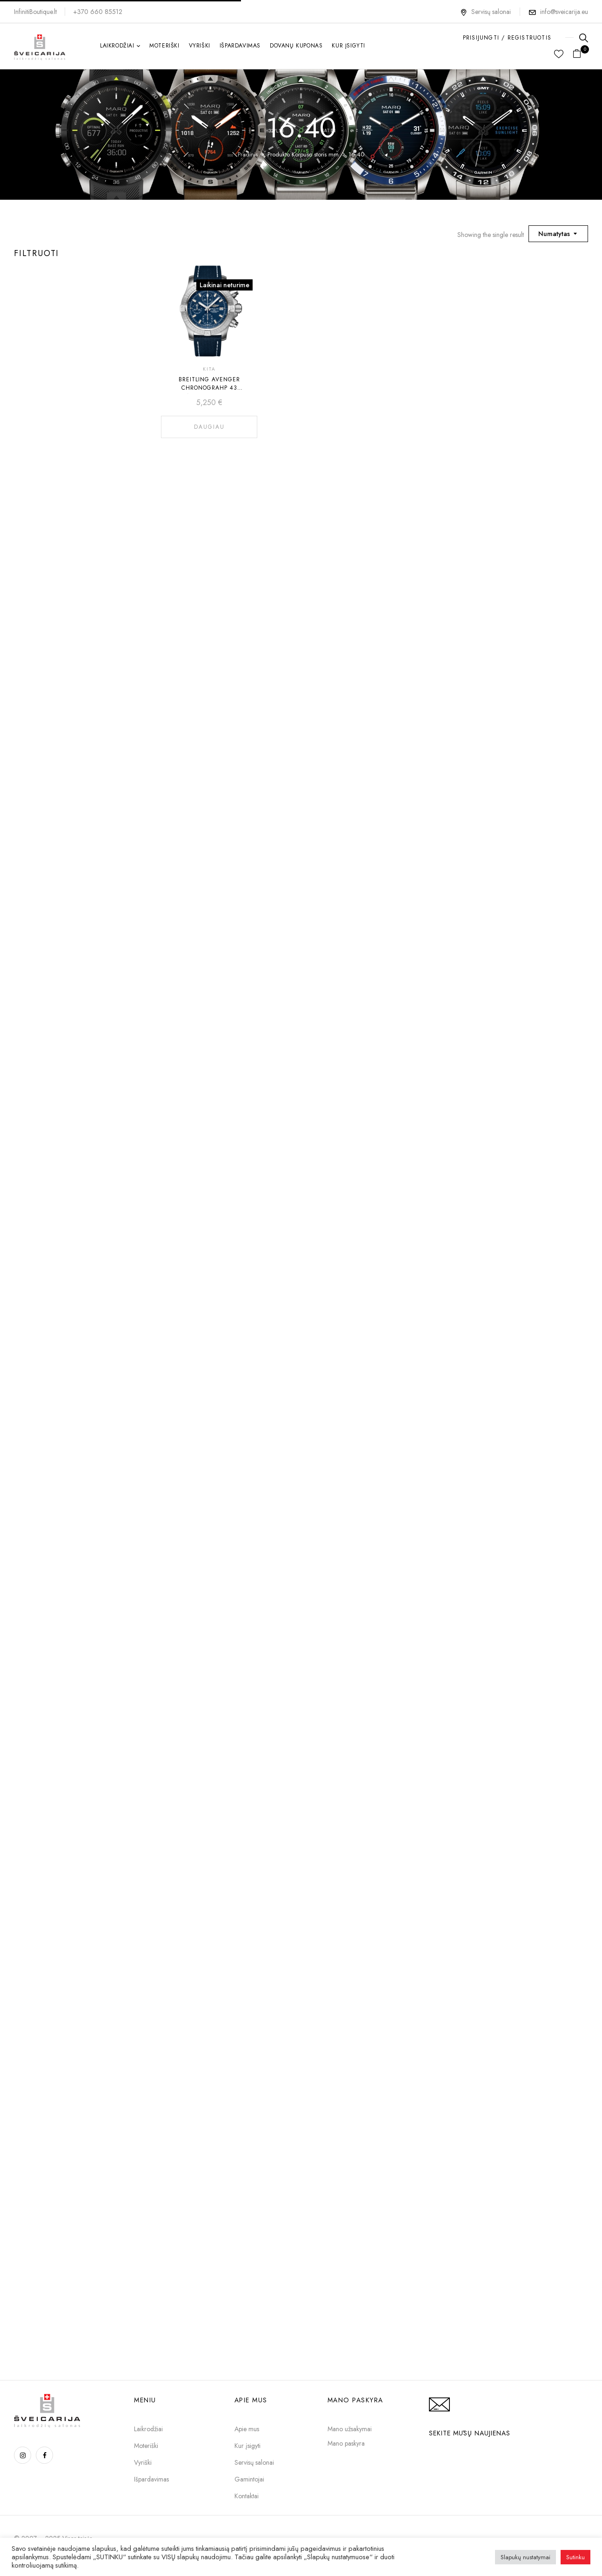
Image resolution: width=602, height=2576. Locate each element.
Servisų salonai (485, 11)
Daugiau (209, 427)
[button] (580, 54)
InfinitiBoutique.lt (35, 11)
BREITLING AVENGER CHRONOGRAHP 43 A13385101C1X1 (209, 387)
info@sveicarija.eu (564, 11)
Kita (209, 368)
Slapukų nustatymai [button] (525, 2557)
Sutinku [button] (575, 2557)
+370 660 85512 (97, 11)
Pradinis (248, 154)
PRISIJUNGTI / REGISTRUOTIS (507, 38)
